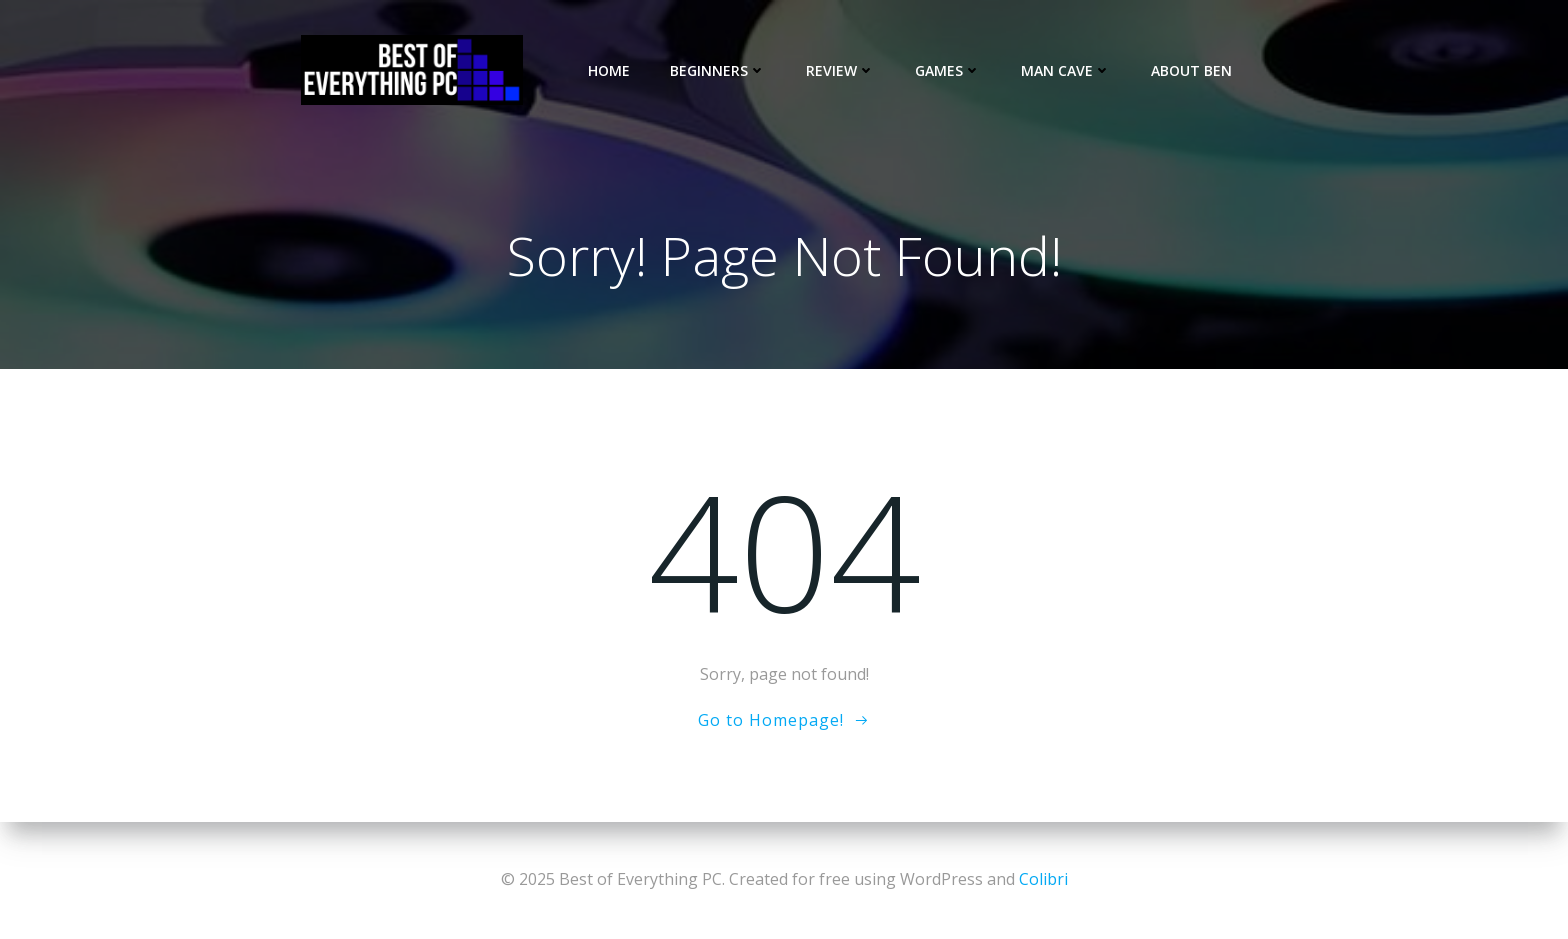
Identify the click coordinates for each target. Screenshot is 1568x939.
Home (609, 70)
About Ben (1191, 70)
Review (840, 70)
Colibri (1043, 879)
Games (948, 70)
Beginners (718, 70)
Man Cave (1066, 70)
